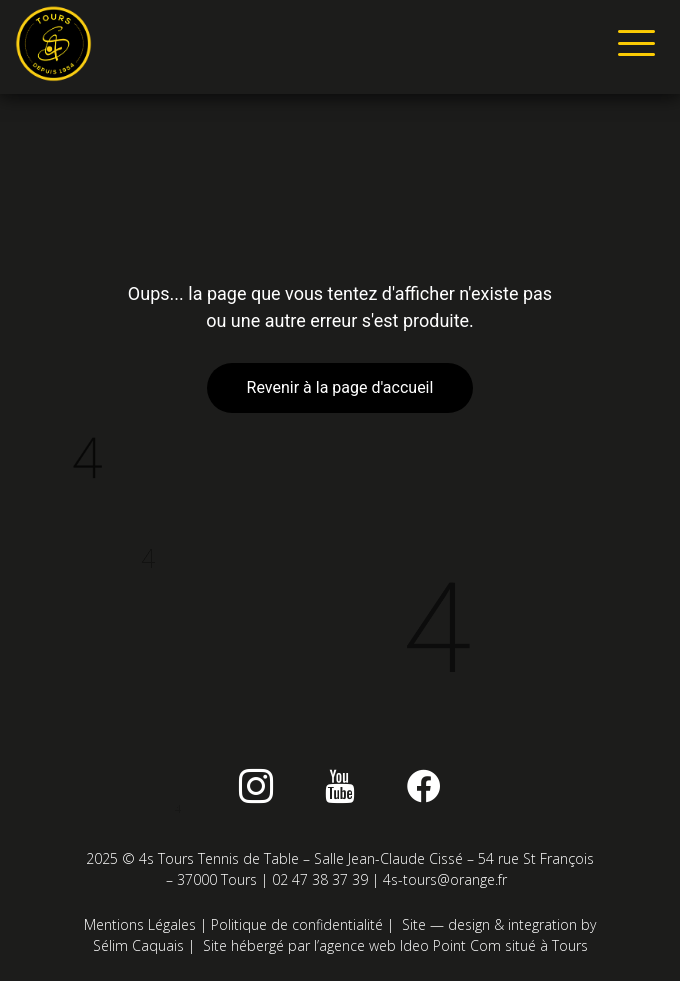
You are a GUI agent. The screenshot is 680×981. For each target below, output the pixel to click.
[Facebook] (424, 786)
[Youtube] (340, 786)
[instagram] (256, 786)
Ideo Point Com (450, 945)
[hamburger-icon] (632, 47)
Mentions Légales (140, 924)
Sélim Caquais (138, 945)
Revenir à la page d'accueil (340, 387)
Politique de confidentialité (297, 924)
